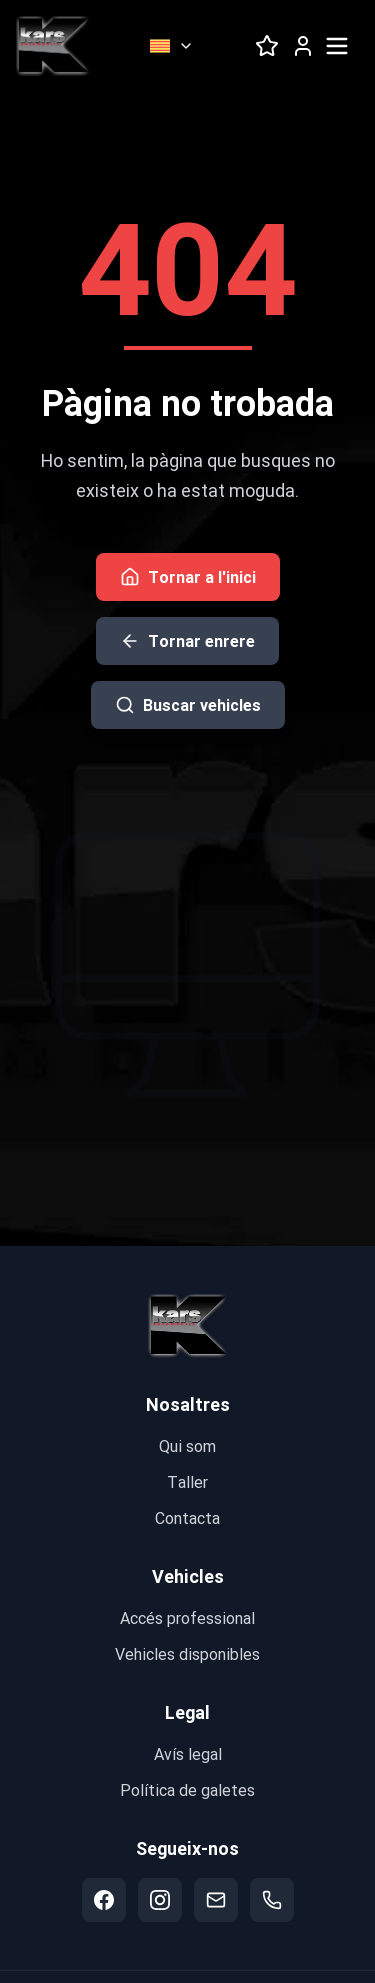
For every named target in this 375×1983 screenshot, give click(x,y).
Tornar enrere (187, 640)
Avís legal (188, 1753)
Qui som (187, 1445)
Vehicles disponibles (187, 1653)
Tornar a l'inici (188, 576)
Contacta (187, 1517)
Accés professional (187, 1617)
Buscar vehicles (188, 704)
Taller (187, 1481)
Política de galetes (187, 1789)
